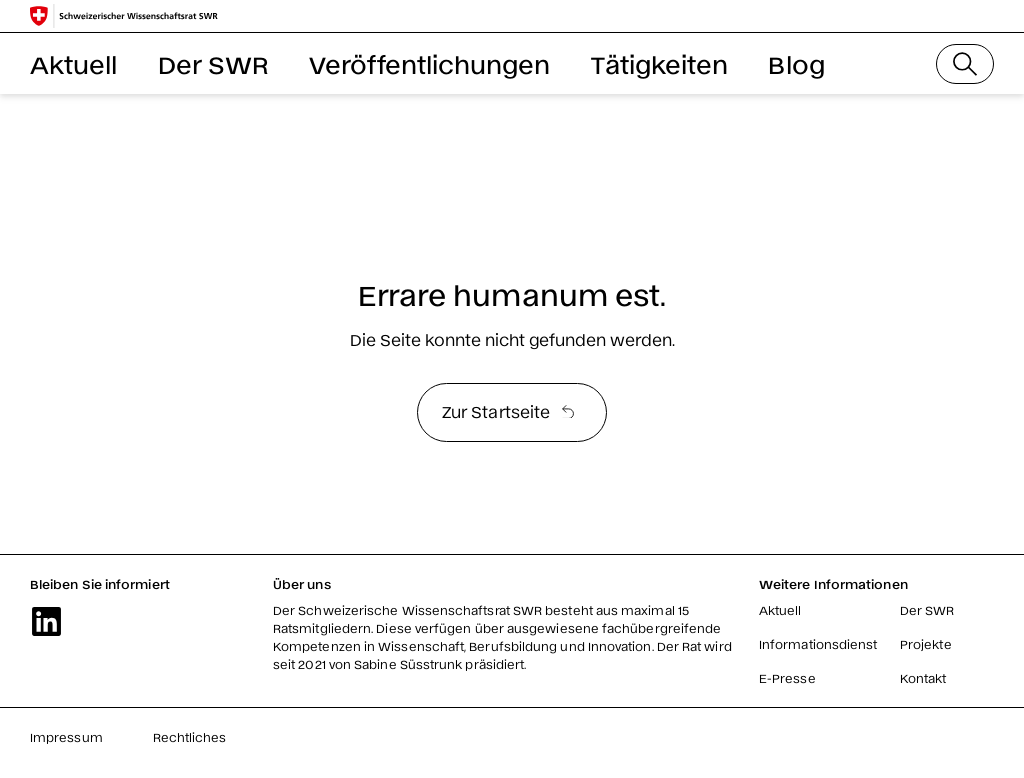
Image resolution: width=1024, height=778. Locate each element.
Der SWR (214, 63)
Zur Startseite (508, 411)
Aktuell (74, 63)
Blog (796, 63)
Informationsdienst (818, 644)
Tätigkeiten (660, 63)
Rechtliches (190, 737)
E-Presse (787, 678)
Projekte (926, 644)
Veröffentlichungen (429, 63)
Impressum (66, 737)
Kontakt (923, 678)
